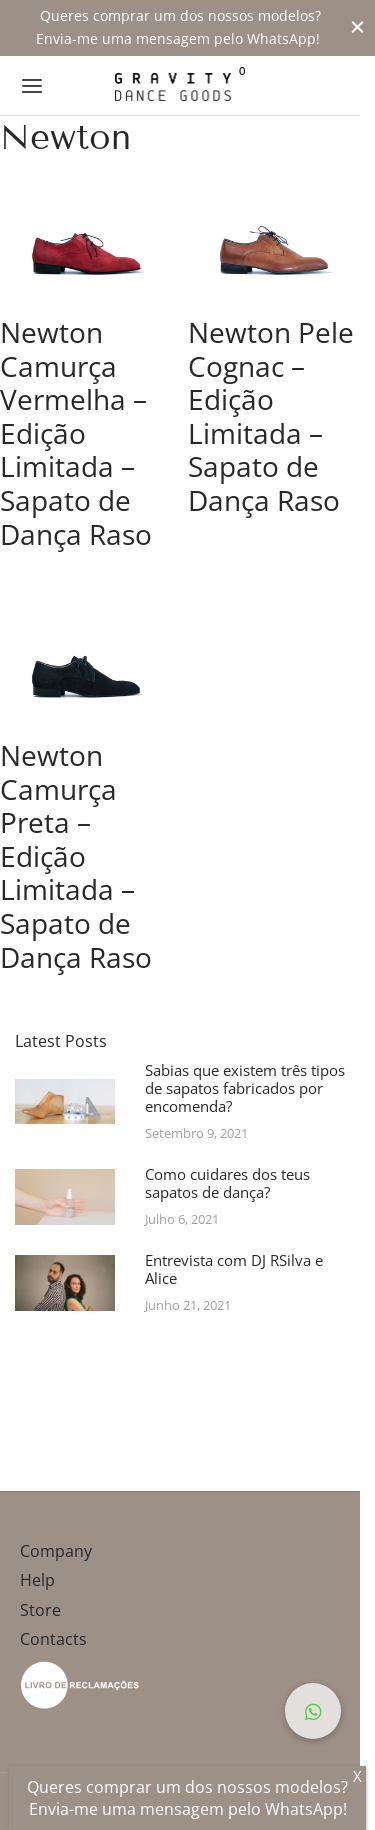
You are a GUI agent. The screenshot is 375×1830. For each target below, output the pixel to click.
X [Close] (357, 1776)
